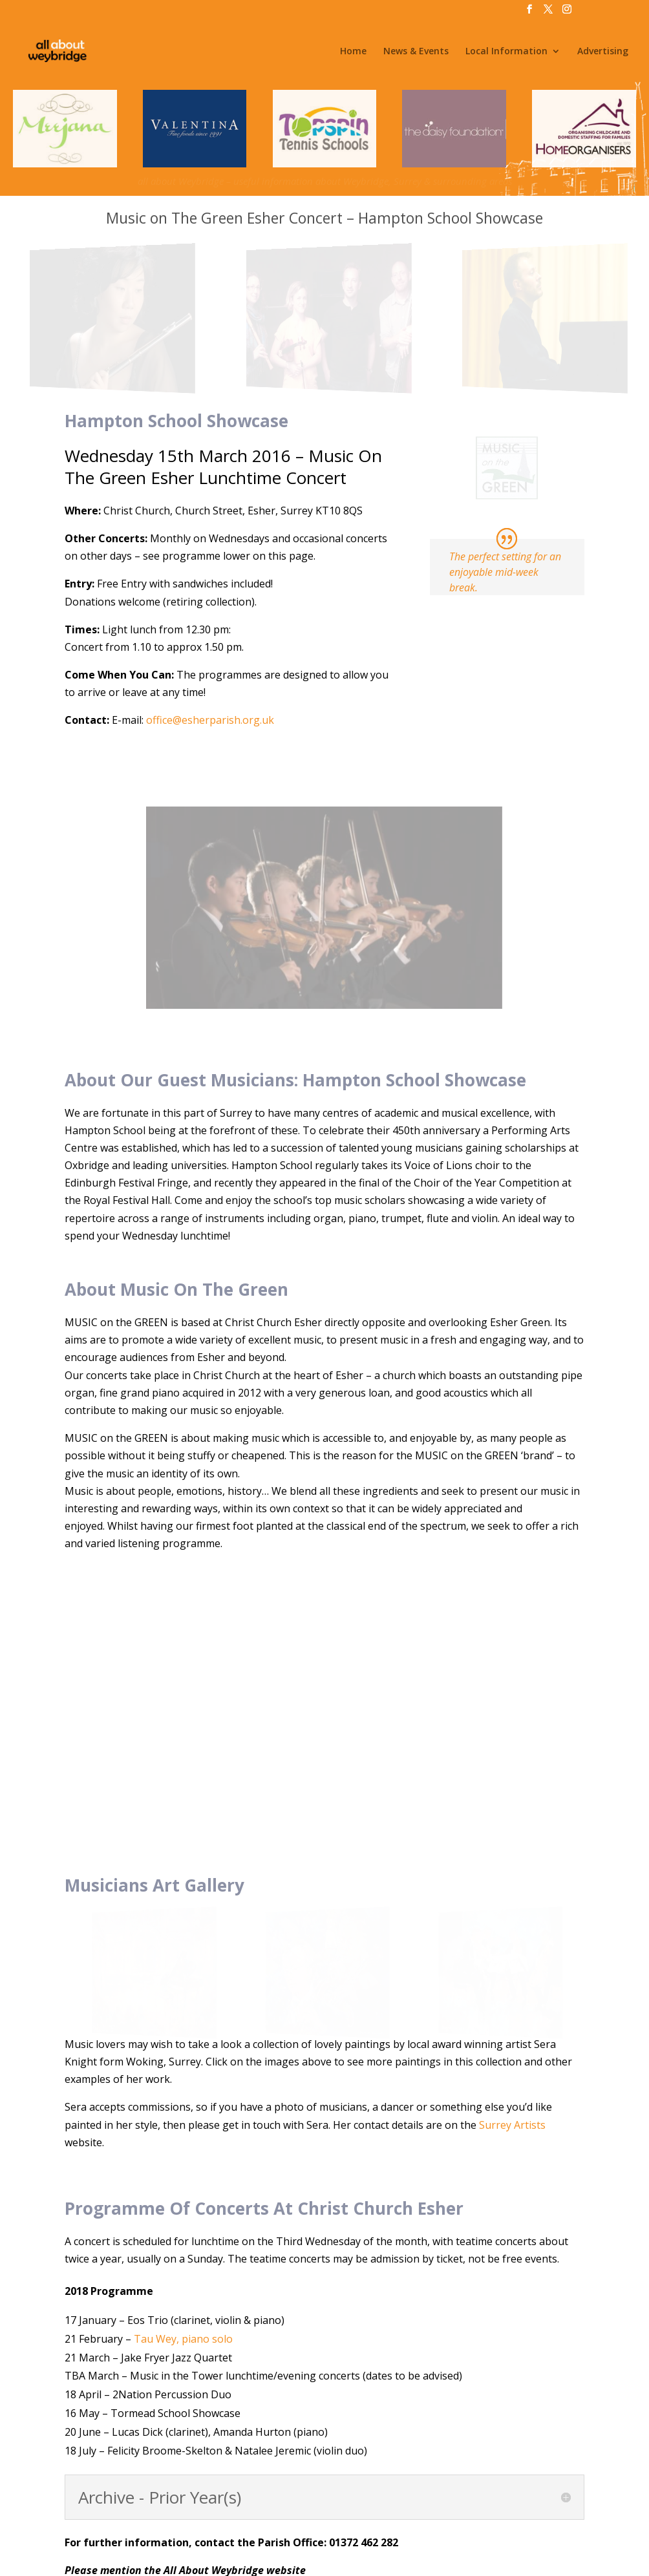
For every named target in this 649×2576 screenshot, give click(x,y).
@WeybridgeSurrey (427, 2557)
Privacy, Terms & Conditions (402, 2521)
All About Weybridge (239, 2557)
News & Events (416, 52)
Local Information (506, 52)
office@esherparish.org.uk (210, 720)
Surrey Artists (512, 1849)
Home (353, 52)
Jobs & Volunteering (226, 2521)
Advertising (602, 52)
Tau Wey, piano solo (183, 2063)
